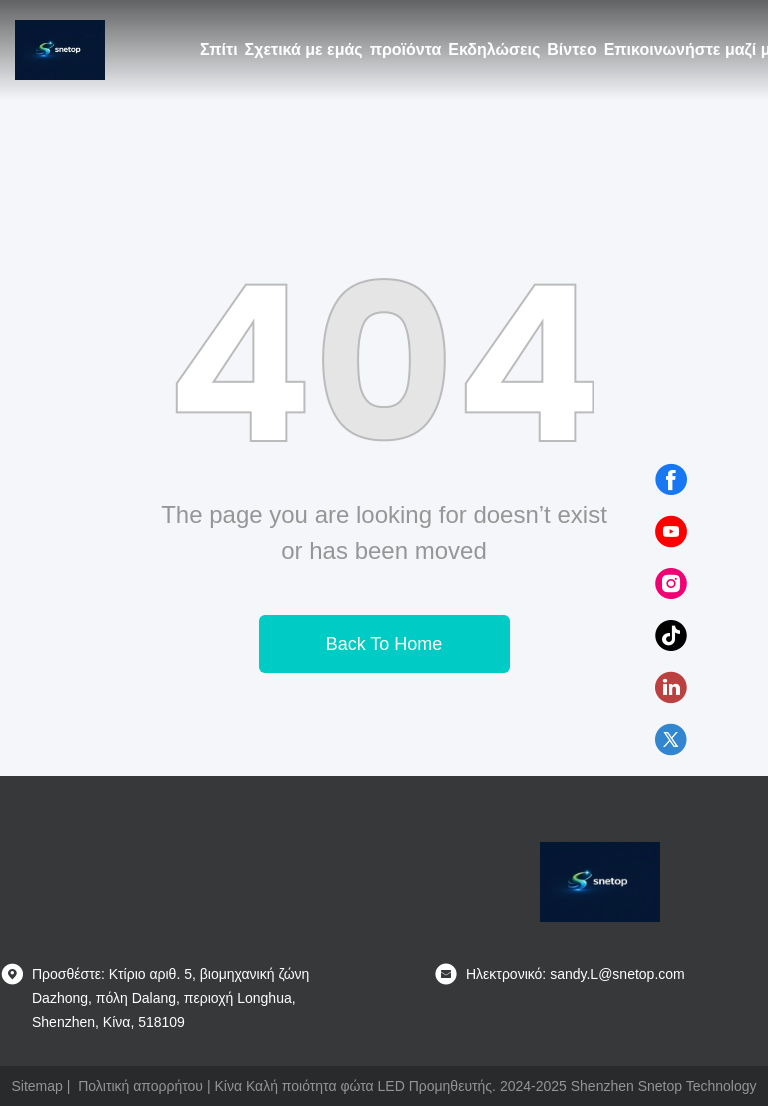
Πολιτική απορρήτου (140, 1086)
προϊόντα (406, 49)
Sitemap (36, 1086)
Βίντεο (571, 49)
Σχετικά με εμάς (304, 49)
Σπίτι (219, 49)
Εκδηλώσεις (494, 49)
